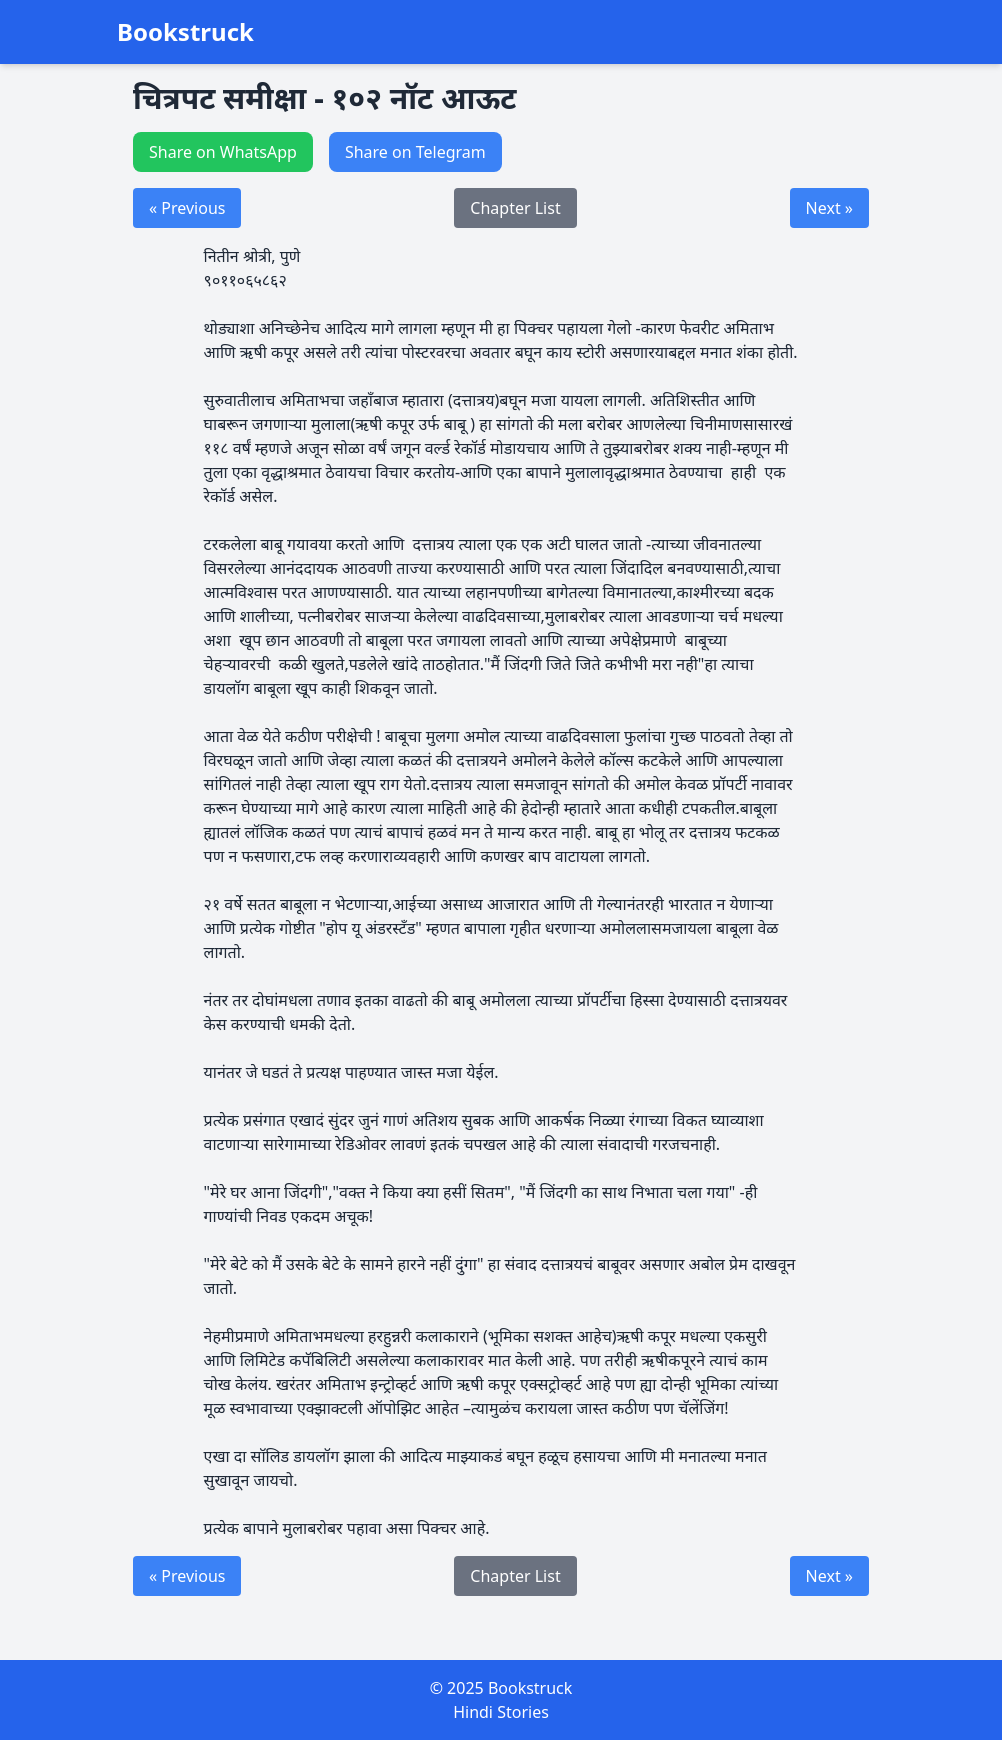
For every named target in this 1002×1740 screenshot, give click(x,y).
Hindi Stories (501, 1712)
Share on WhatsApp (223, 152)
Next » (829, 208)
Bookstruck (185, 32)
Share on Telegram (415, 152)
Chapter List (515, 208)
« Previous (187, 208)
